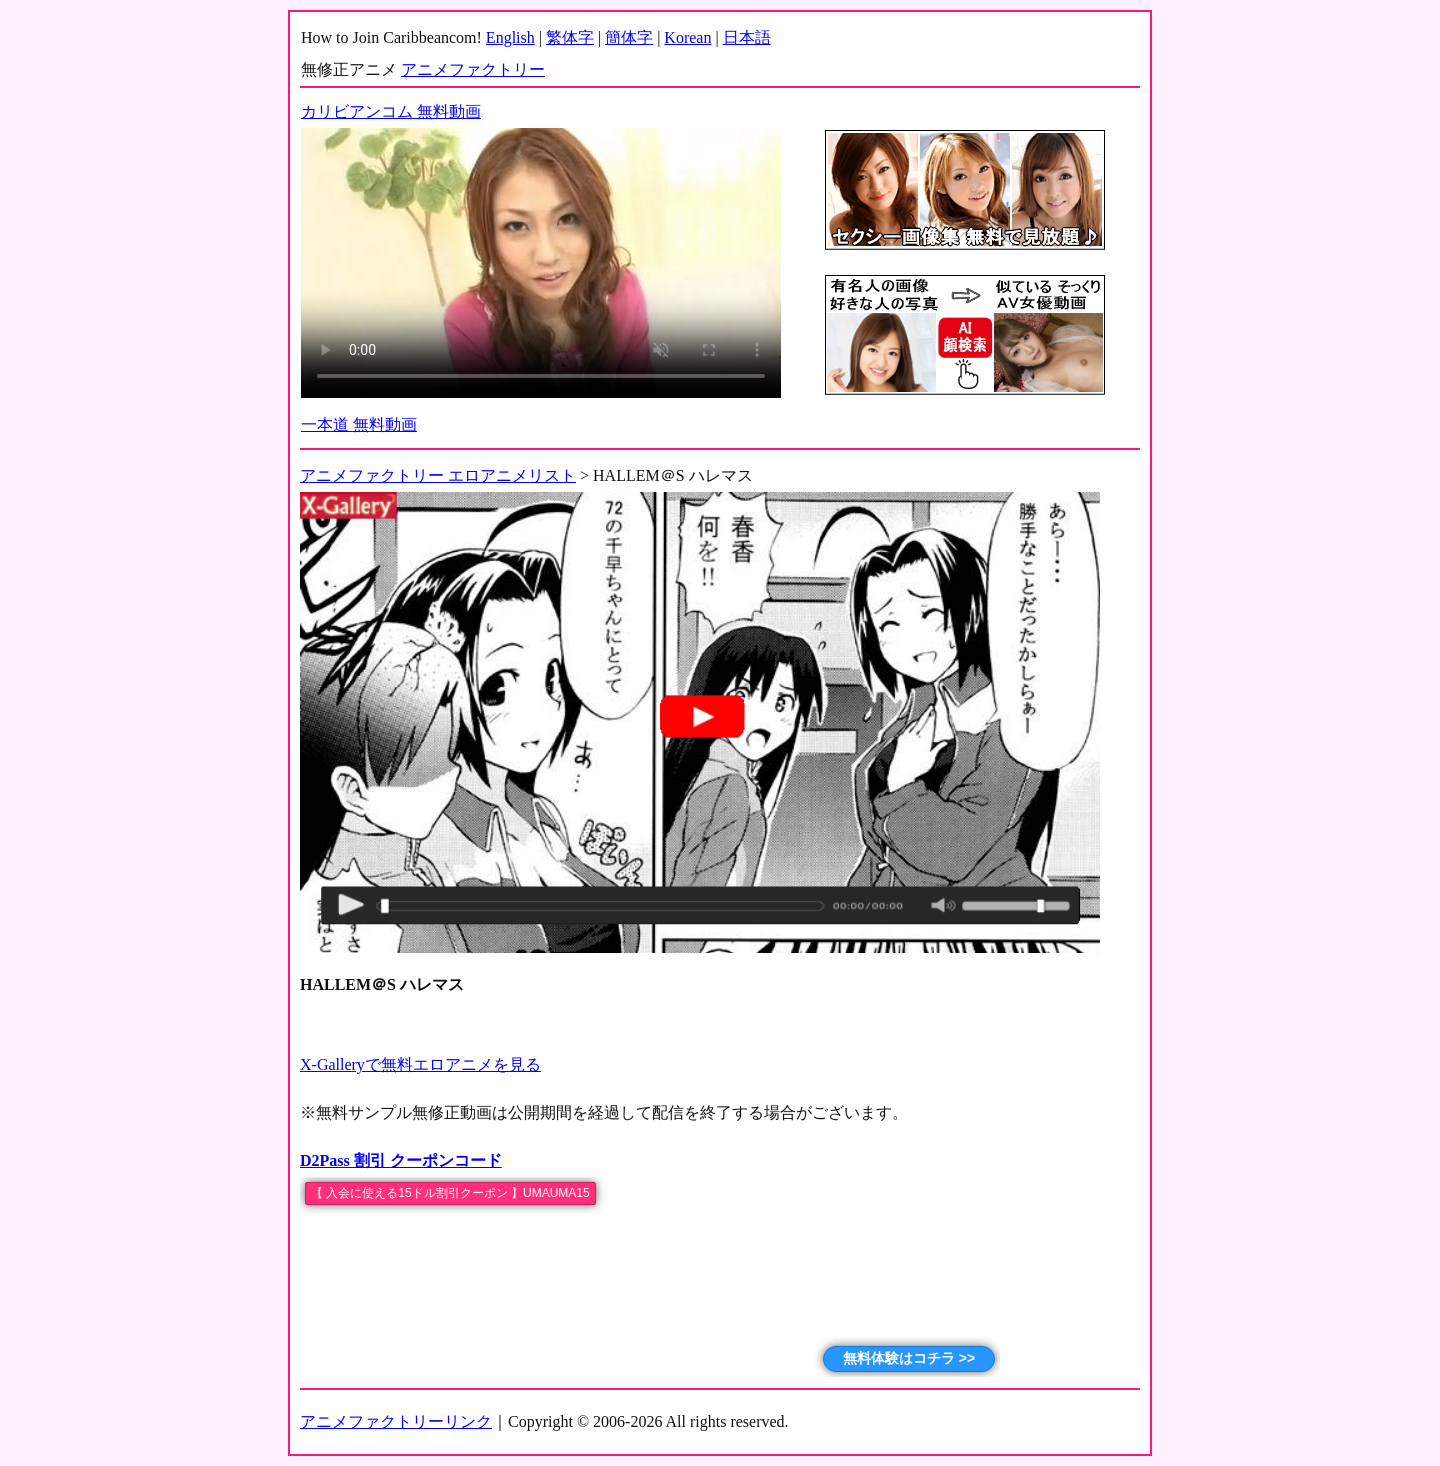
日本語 (747, 37)
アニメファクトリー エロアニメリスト (438, 475)
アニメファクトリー (473, 69)
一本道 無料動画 (359, 424)
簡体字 (629, 37)
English (510, 37)
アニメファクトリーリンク (396, 1421)
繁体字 (570, 37)
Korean (687, 37)
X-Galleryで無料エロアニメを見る (420, 1064)
